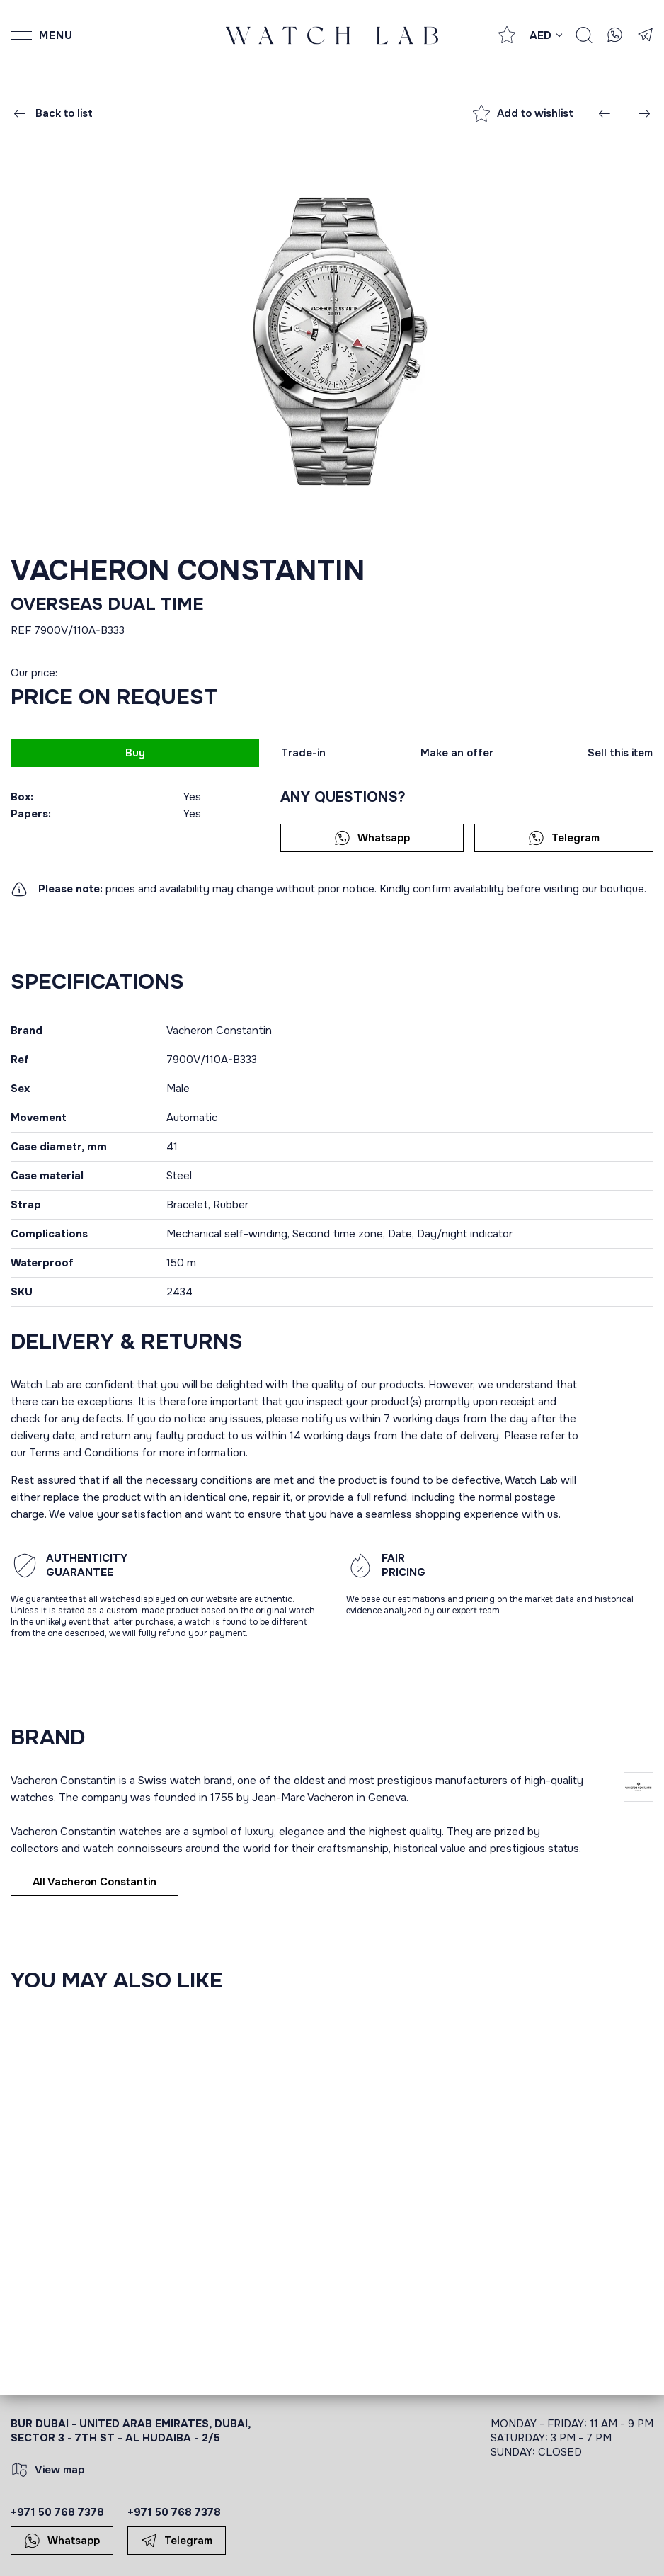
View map (47, 2469)
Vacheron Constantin (188, 570)
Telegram (564, 837)
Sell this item (620, 753)
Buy (135, 753)
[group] (332, 340)
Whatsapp (372, 837)
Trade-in (303, 753)
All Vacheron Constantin (94, 1882)
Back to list (52, 113)
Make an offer (456, 753)
